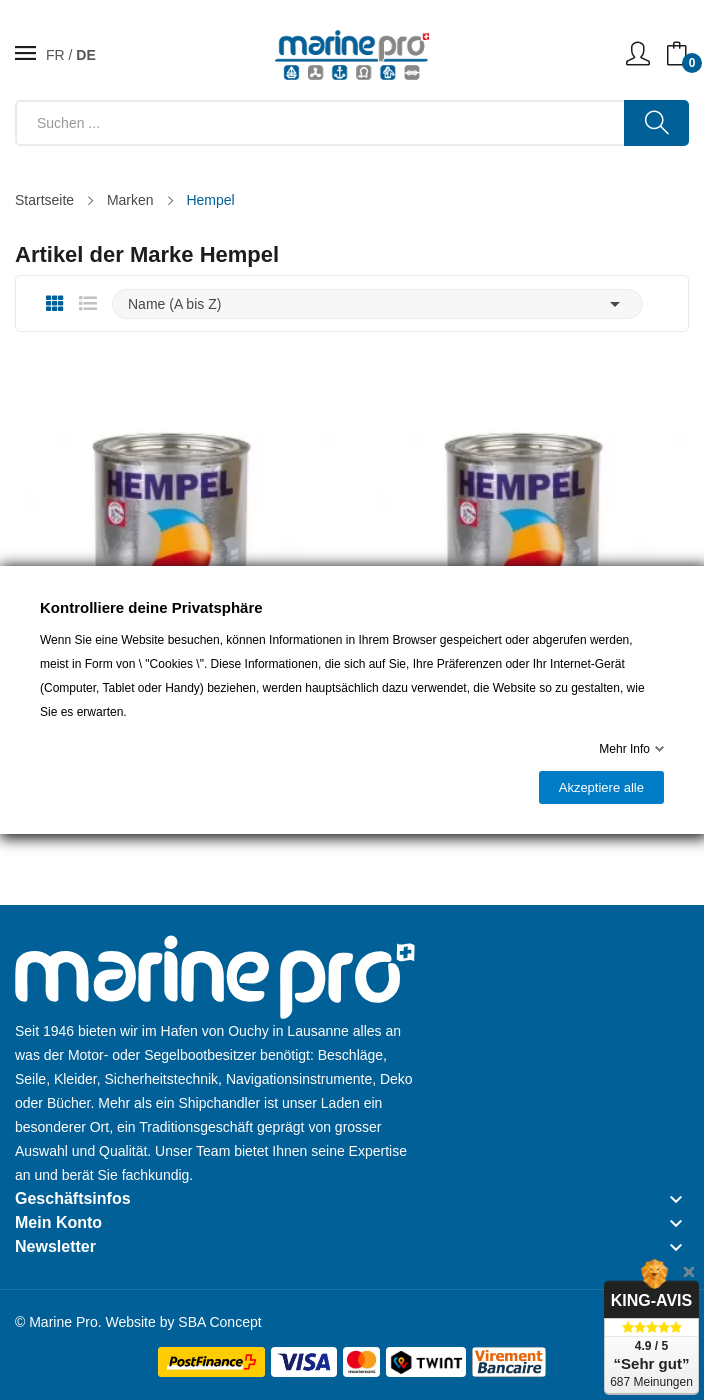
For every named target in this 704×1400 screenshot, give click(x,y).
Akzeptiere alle (601, 787)
